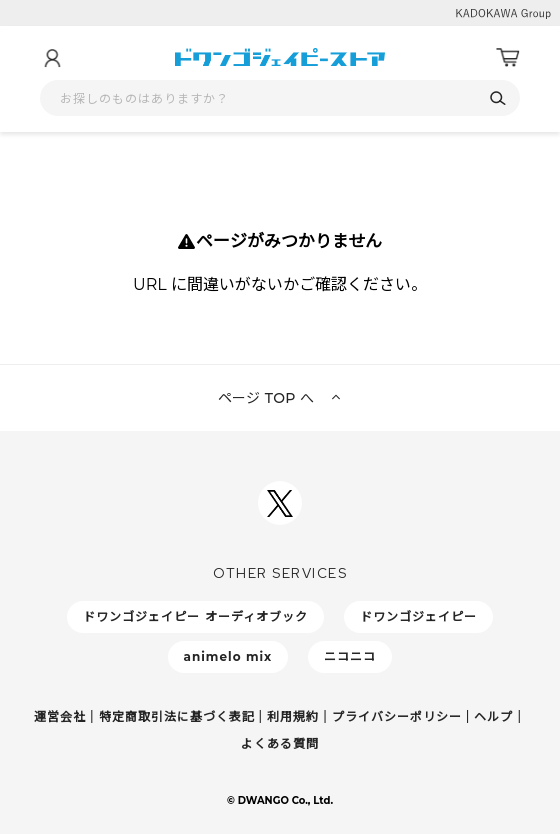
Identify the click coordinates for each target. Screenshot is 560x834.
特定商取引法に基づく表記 (177, 716)
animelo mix (228, 656)
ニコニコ (350, 656)
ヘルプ (493, 716)
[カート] (508, 58)
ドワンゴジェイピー (418, 616)
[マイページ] (52, 58)
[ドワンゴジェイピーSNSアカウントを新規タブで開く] (280, 503)
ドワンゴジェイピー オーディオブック (195, 616)
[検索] (497, 98)
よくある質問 (280, 743)
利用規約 (293, 716)
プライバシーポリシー (397, 716)
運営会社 (60, 716)
